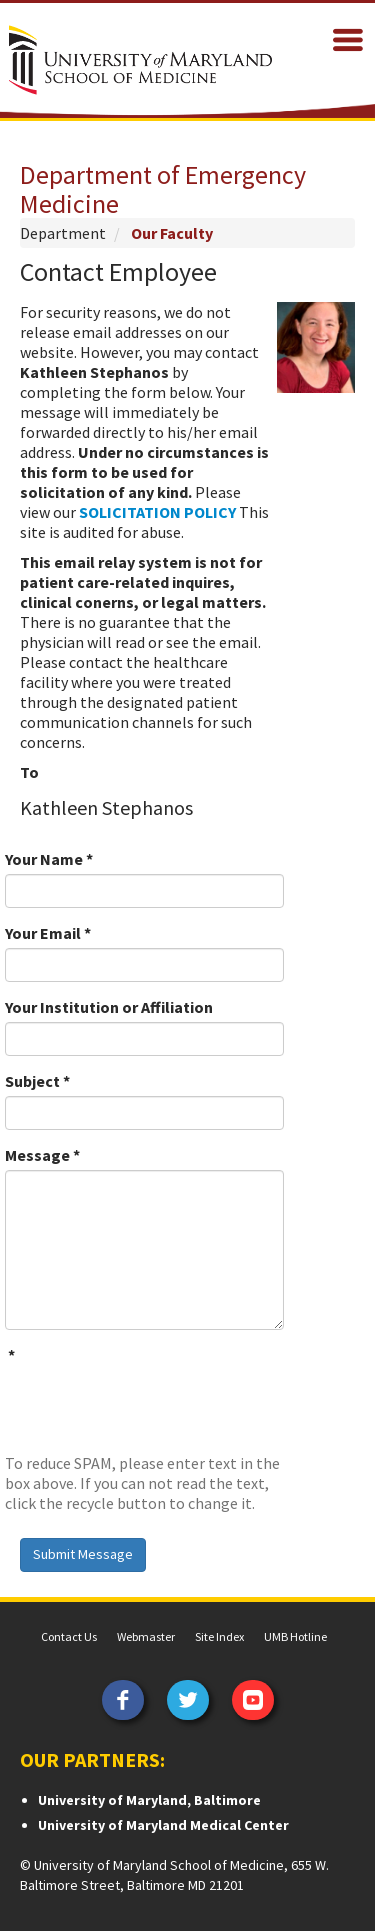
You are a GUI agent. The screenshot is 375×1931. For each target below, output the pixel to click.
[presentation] (157, 1409)
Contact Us (69, 1636)
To (29, 772)
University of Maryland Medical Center (163, 1825)
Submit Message (83, 1554)
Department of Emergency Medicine (163, 189)
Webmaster (146, 1636)
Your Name (49, 859)
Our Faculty (172, 233)
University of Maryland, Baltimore (149, 1800)
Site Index (219, 1636)
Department (63, 233)
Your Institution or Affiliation (109, 1007)
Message (42, 1155)
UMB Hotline (295, 1636)
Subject (37, 1081)
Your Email (48, 933)
